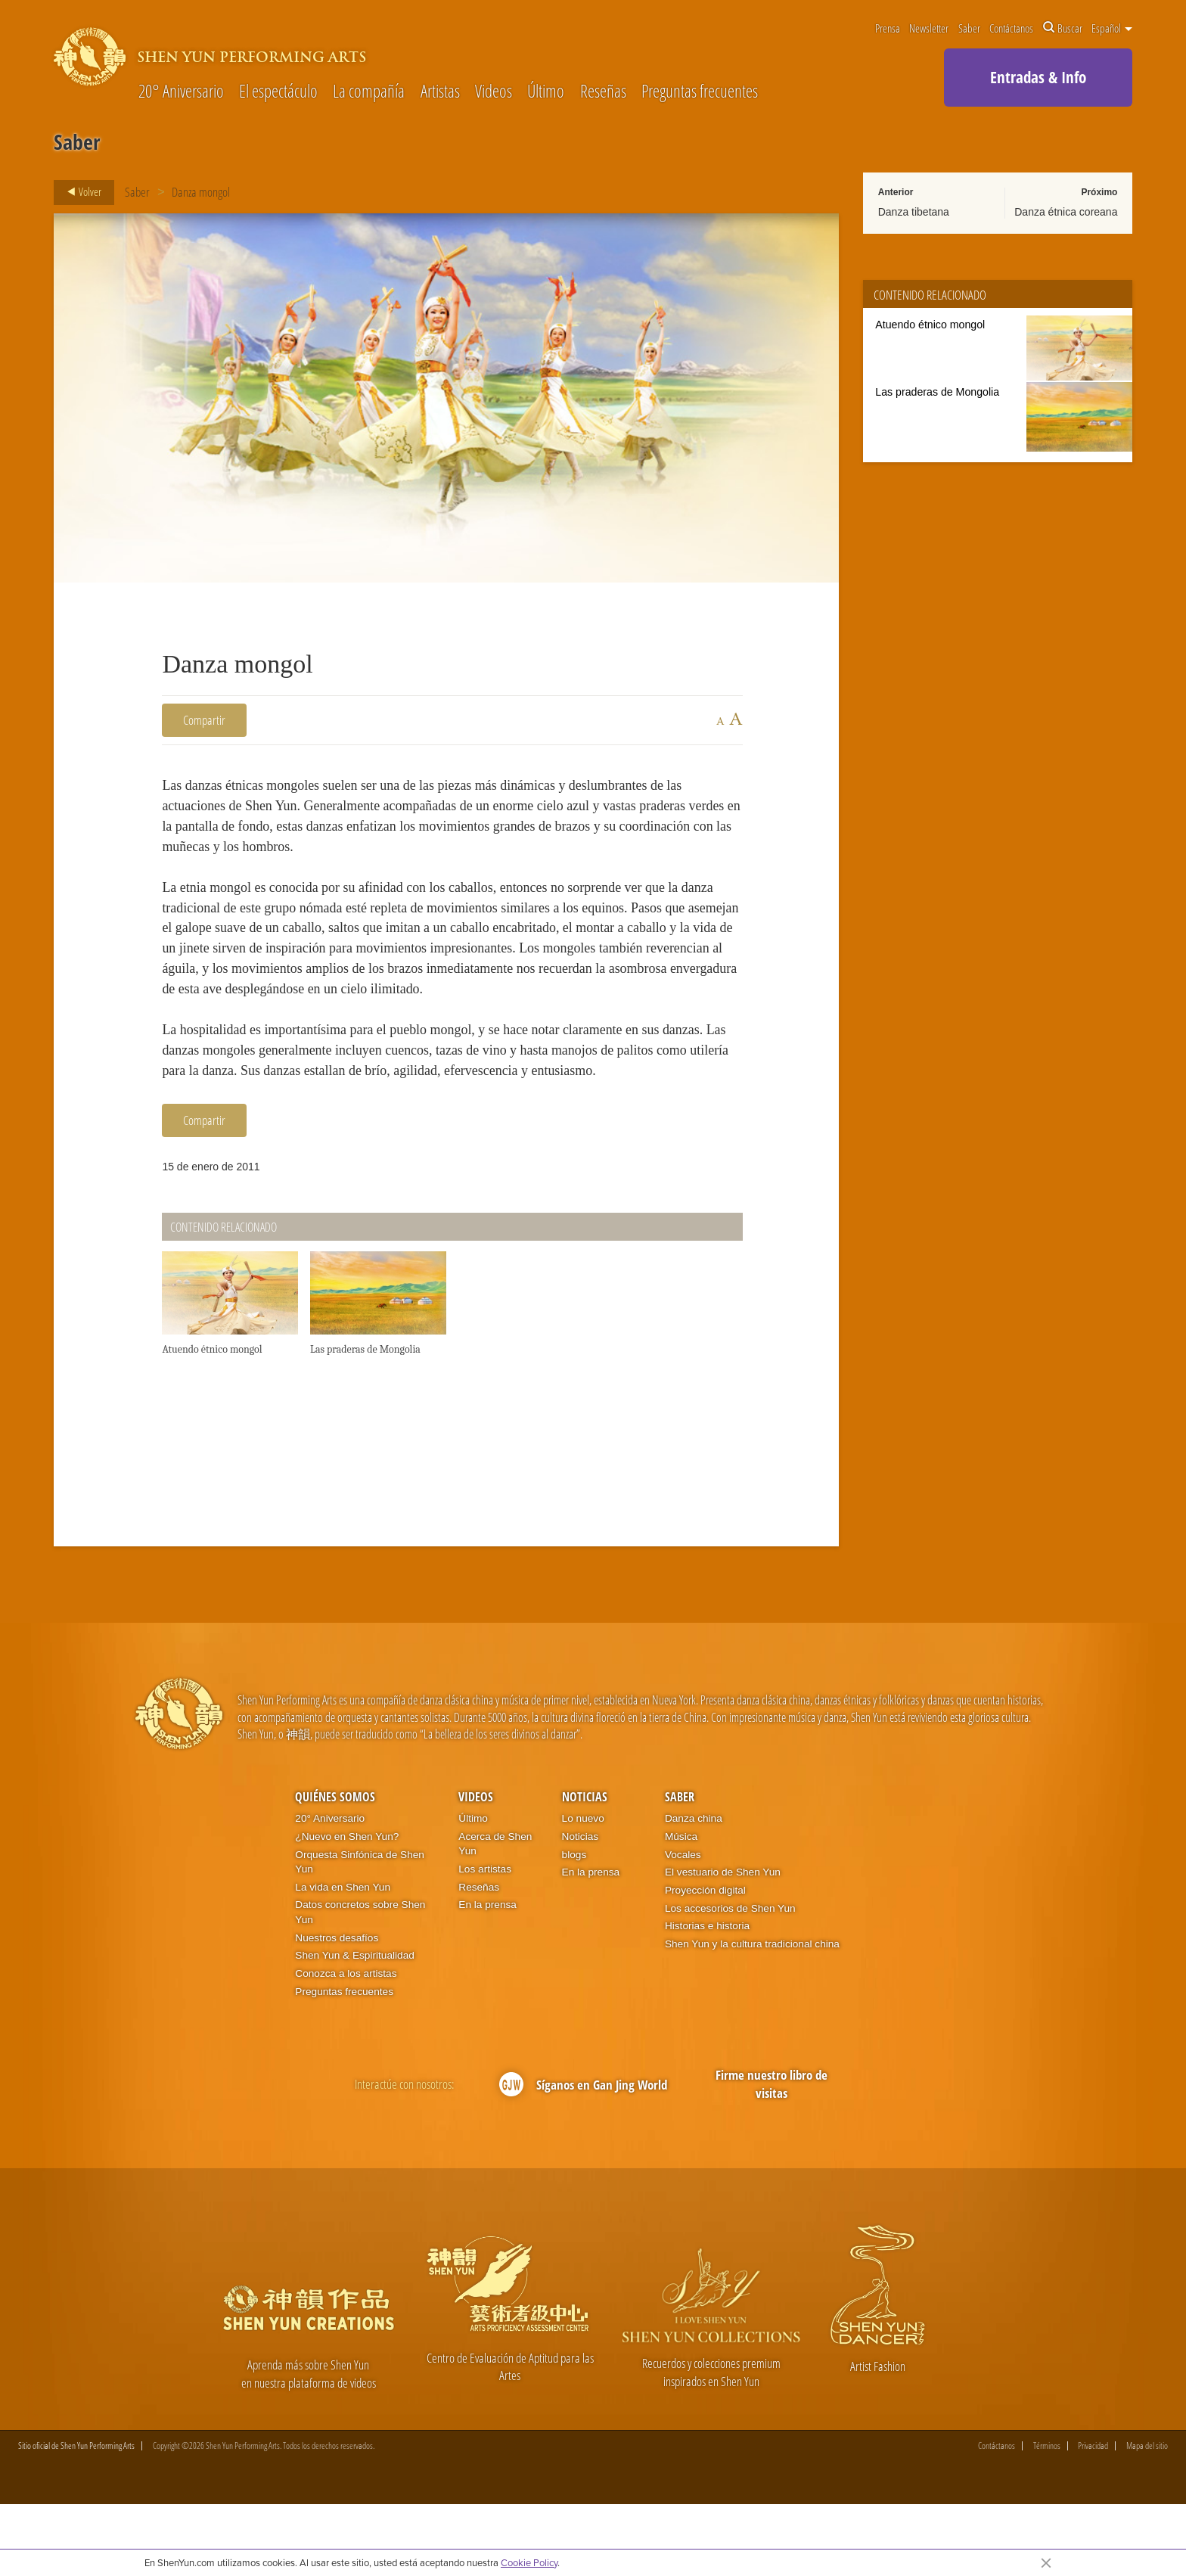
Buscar (1062, 28)
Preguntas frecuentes (699, 91)
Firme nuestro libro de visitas (771, 2156)
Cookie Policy (529, 2562)
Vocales (683, 1925)
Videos (493, 91)
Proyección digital (705, 1962)
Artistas (440, 91)
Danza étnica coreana (1065, 212)
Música (681, 1908)
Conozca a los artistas (345, 2045)
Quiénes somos (335, 1868)
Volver (79, 192)
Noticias (584, 1868)
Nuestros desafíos (336, 2009)
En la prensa (487, 1976)
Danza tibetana (913, 212)
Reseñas (603, 91)
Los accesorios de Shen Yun (730, 1979)
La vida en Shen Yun (342, 1959)
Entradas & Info (1038, 77)
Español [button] (1111, 28)
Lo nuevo (583, 1890)
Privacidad (1093, 2517)
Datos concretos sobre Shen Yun (360, 1984)
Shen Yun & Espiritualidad (354, 2027)
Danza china (693, 1890)
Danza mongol (201, 191)
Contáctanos (1011, 28)
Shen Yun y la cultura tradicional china (752, 2015)
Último (545, 91)
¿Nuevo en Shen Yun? (347, 1908)
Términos (1046, 2517)
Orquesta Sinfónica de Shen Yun (359, 1933)
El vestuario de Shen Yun (723, 1944)
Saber (969, 28)
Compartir (204, 720)
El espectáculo (278, 91)
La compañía (369, 91)
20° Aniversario (181, 91)
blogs (574, 1925)
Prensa (887, 28)
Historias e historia (707, 1997)
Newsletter (928, 28)
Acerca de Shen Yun (495, 1916)
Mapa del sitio (1147, 2517)
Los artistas (484, 1941)
